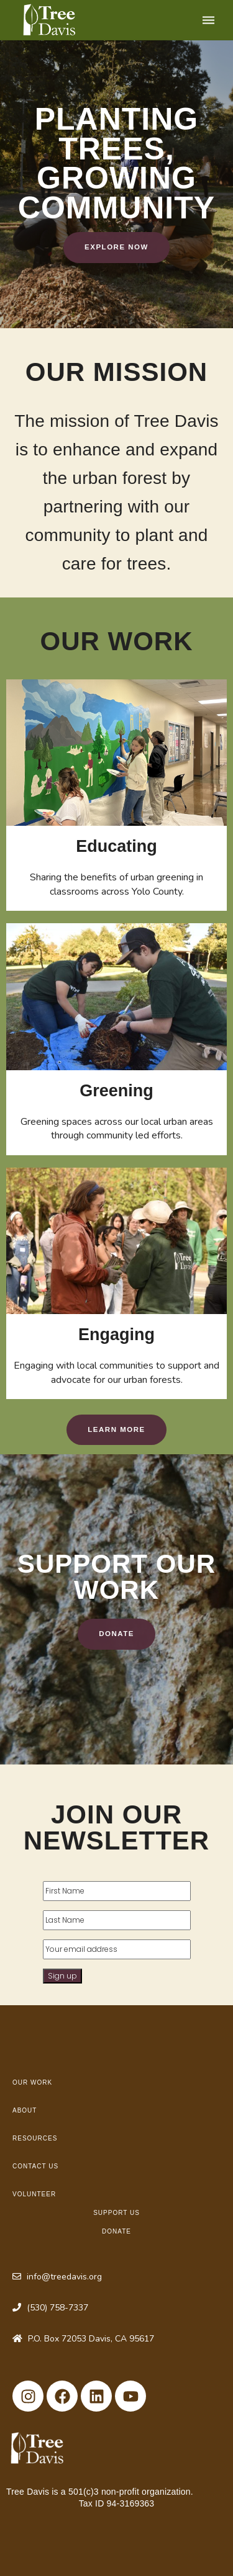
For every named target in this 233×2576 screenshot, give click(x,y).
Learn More (116, 1429)
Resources (34, 2138)
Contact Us (35, 2166)
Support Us (116, 2212)
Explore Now (116, 247)
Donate (116, 1633)
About (24, 2110)
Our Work (32, 2082)
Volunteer (34, 2194)
